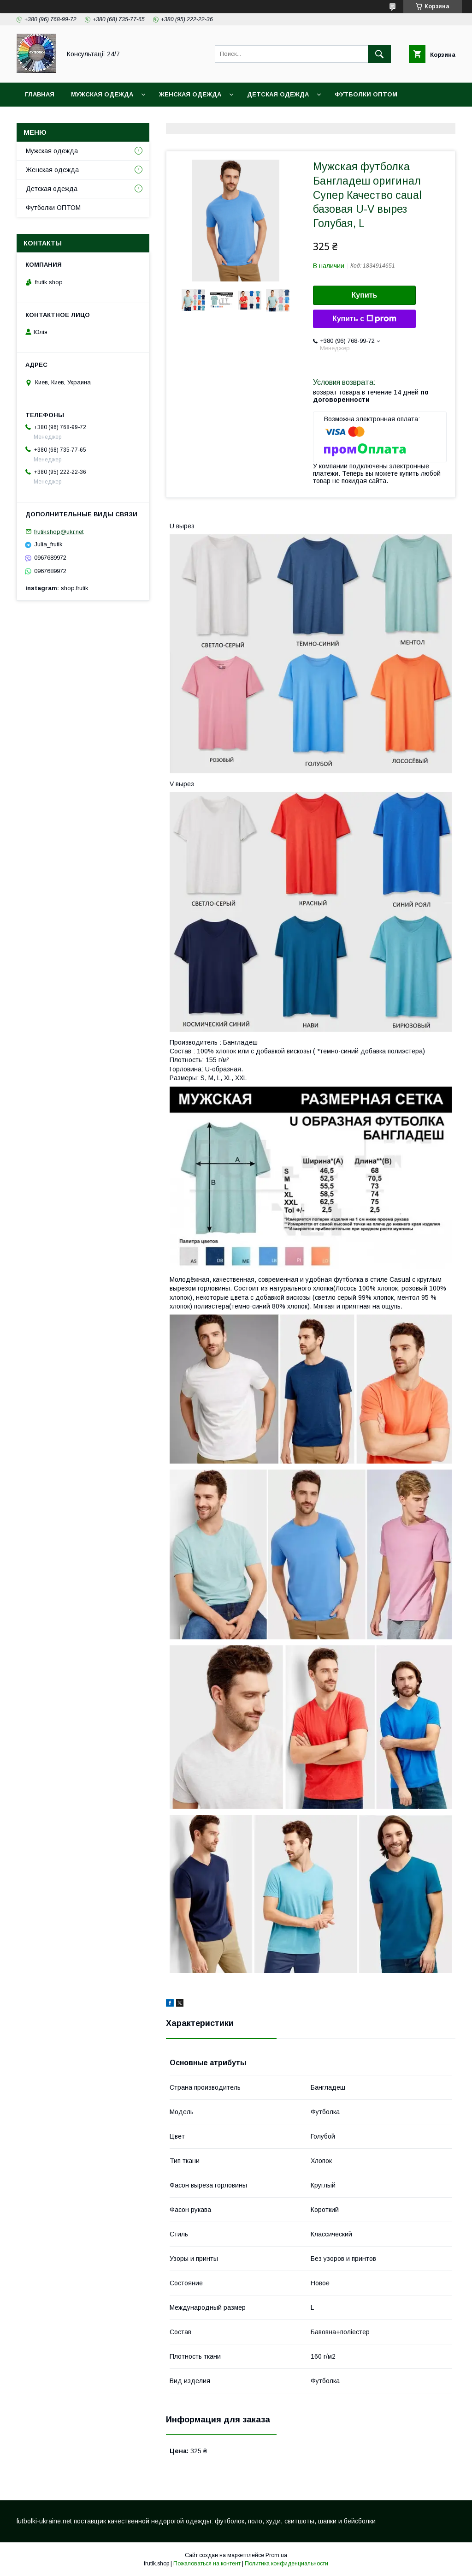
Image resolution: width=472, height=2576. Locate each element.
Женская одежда (190, 94)
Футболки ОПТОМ (366, 94)
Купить (365, 295)
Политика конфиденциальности (286, 2563)
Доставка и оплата (59, 118)
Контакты (129, 118)
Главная (39, 94)
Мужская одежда (102, 94)
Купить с (364, 319)
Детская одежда (278, 94)
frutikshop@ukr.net (58, 531)
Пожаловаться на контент (207, 2563)
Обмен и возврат (194, 118)
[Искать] (379, 54)
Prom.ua (276, 2555)
